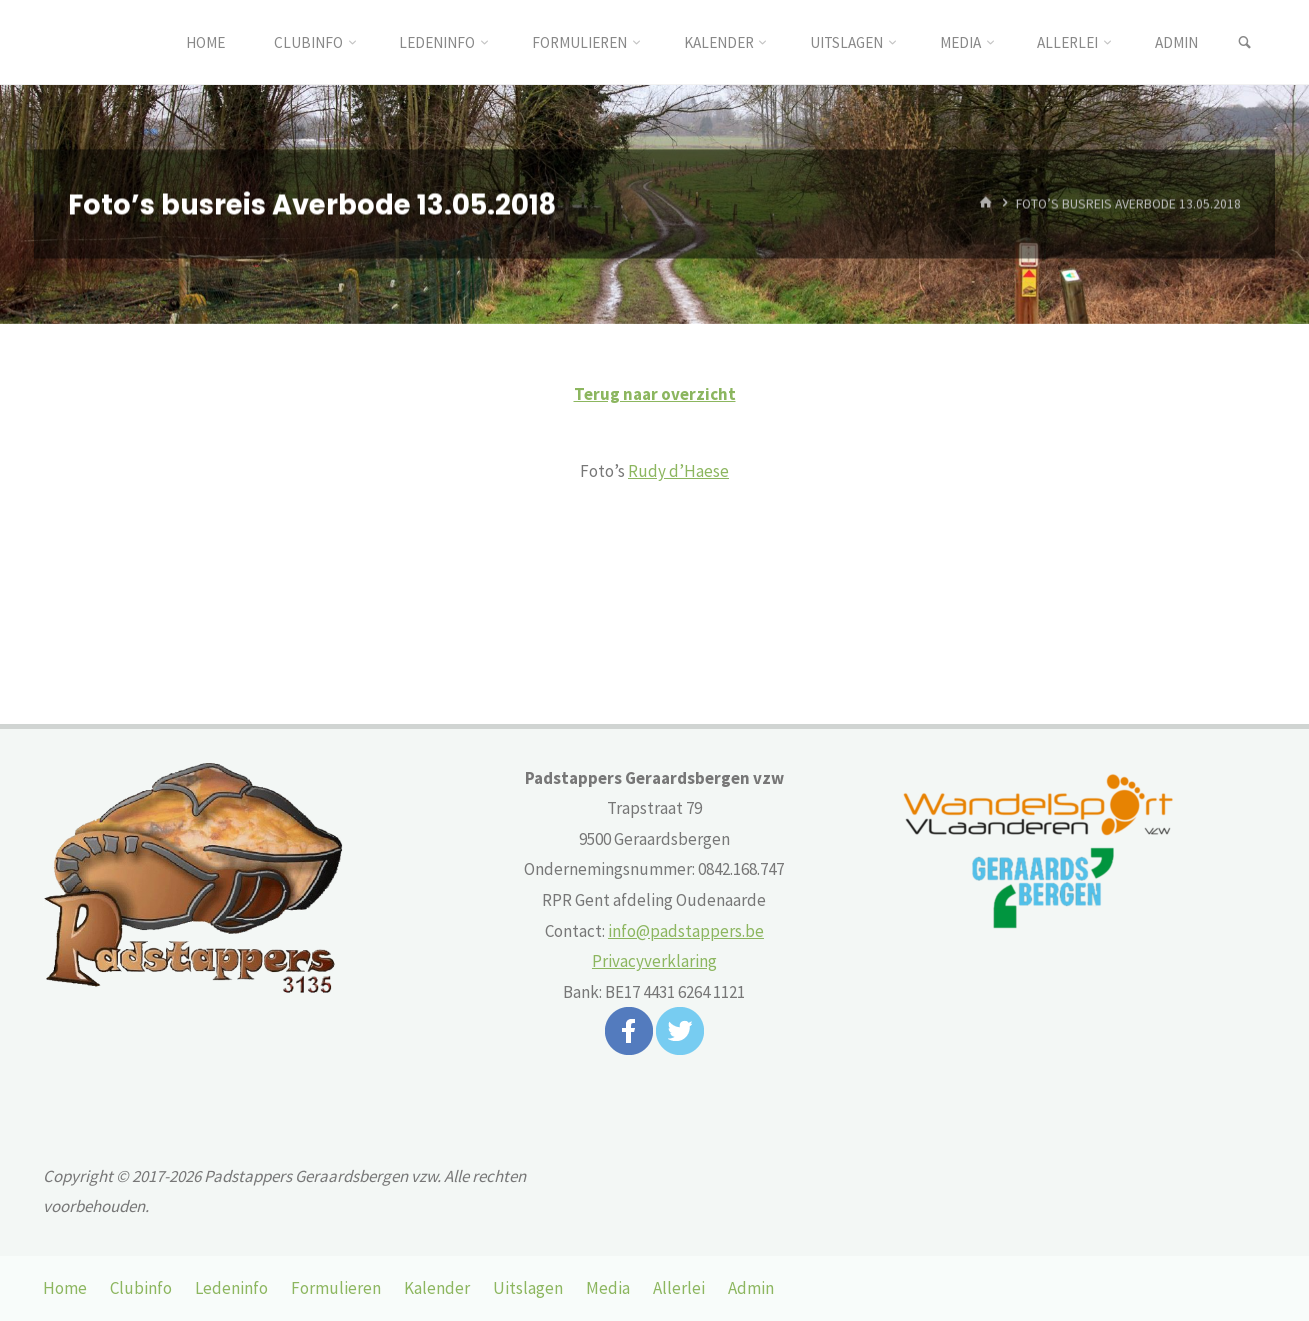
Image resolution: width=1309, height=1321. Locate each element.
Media (608, 1288)
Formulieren (336, 1288)
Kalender (437, 1288)
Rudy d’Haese (678, 471)
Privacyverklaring (654, 961)
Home (65, 1288)
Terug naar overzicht (655, 394)
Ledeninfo (231, 1288)
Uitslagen (528, 1288)
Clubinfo (141, 1288)
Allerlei (679, 1288)
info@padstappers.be (686, 931)
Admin (751, 1288)
